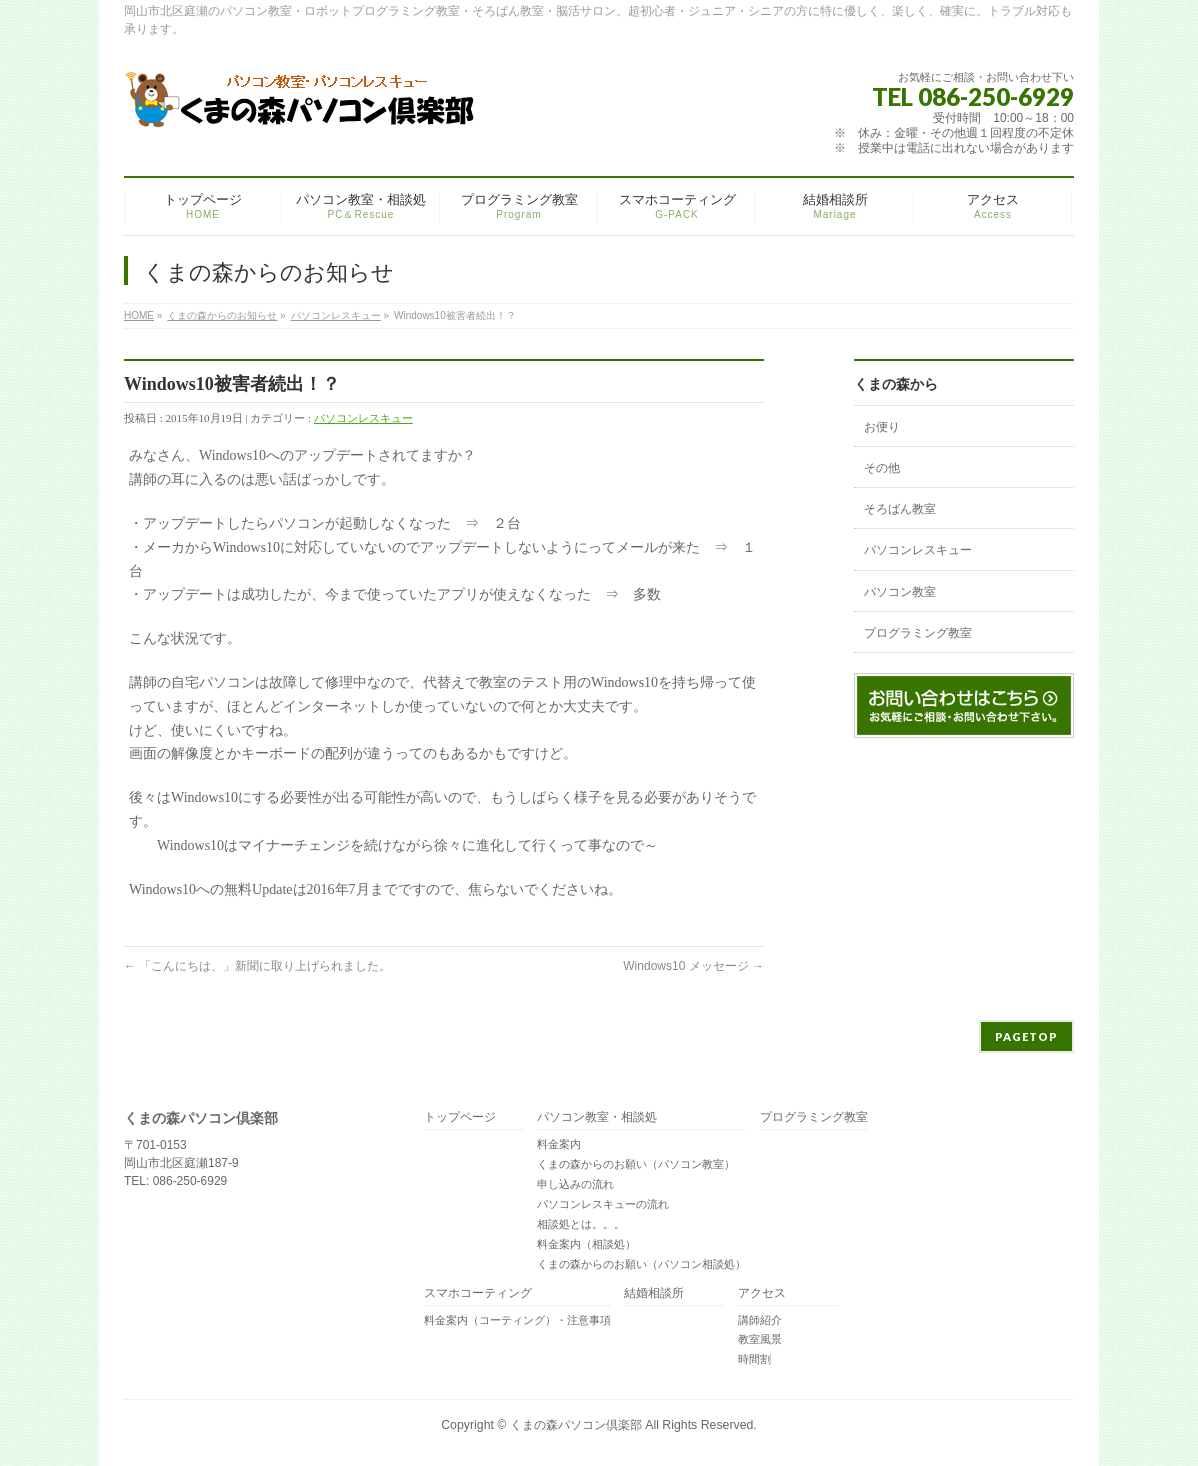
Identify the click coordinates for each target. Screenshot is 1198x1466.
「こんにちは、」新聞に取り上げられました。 (257, 966)
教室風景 (760, 1339)
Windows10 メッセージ (693, 966)
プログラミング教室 (918, 633)
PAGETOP (1026, 1036)
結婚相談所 (654, 1293)
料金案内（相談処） (586, 1244)
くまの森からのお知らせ (222, 315)
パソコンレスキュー (336, 315)
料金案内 (559, 1144)
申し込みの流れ (575, 1184)
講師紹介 (760, 1320)
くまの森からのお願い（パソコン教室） (636, 1164)
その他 (882, 468)
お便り (882, 427)
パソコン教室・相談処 (597, 1117)
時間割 (754, 1359)
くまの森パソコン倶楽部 (576, 1425)
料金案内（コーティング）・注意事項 (517, 1320)
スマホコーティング (478, 1293)
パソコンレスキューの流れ (603, 1204)
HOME (139, 315)
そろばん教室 (900, 509)
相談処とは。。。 (581, 1224)
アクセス (762, 1293)
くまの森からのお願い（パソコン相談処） (641, 1264)
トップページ (460, 1117)
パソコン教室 (900, 592)
